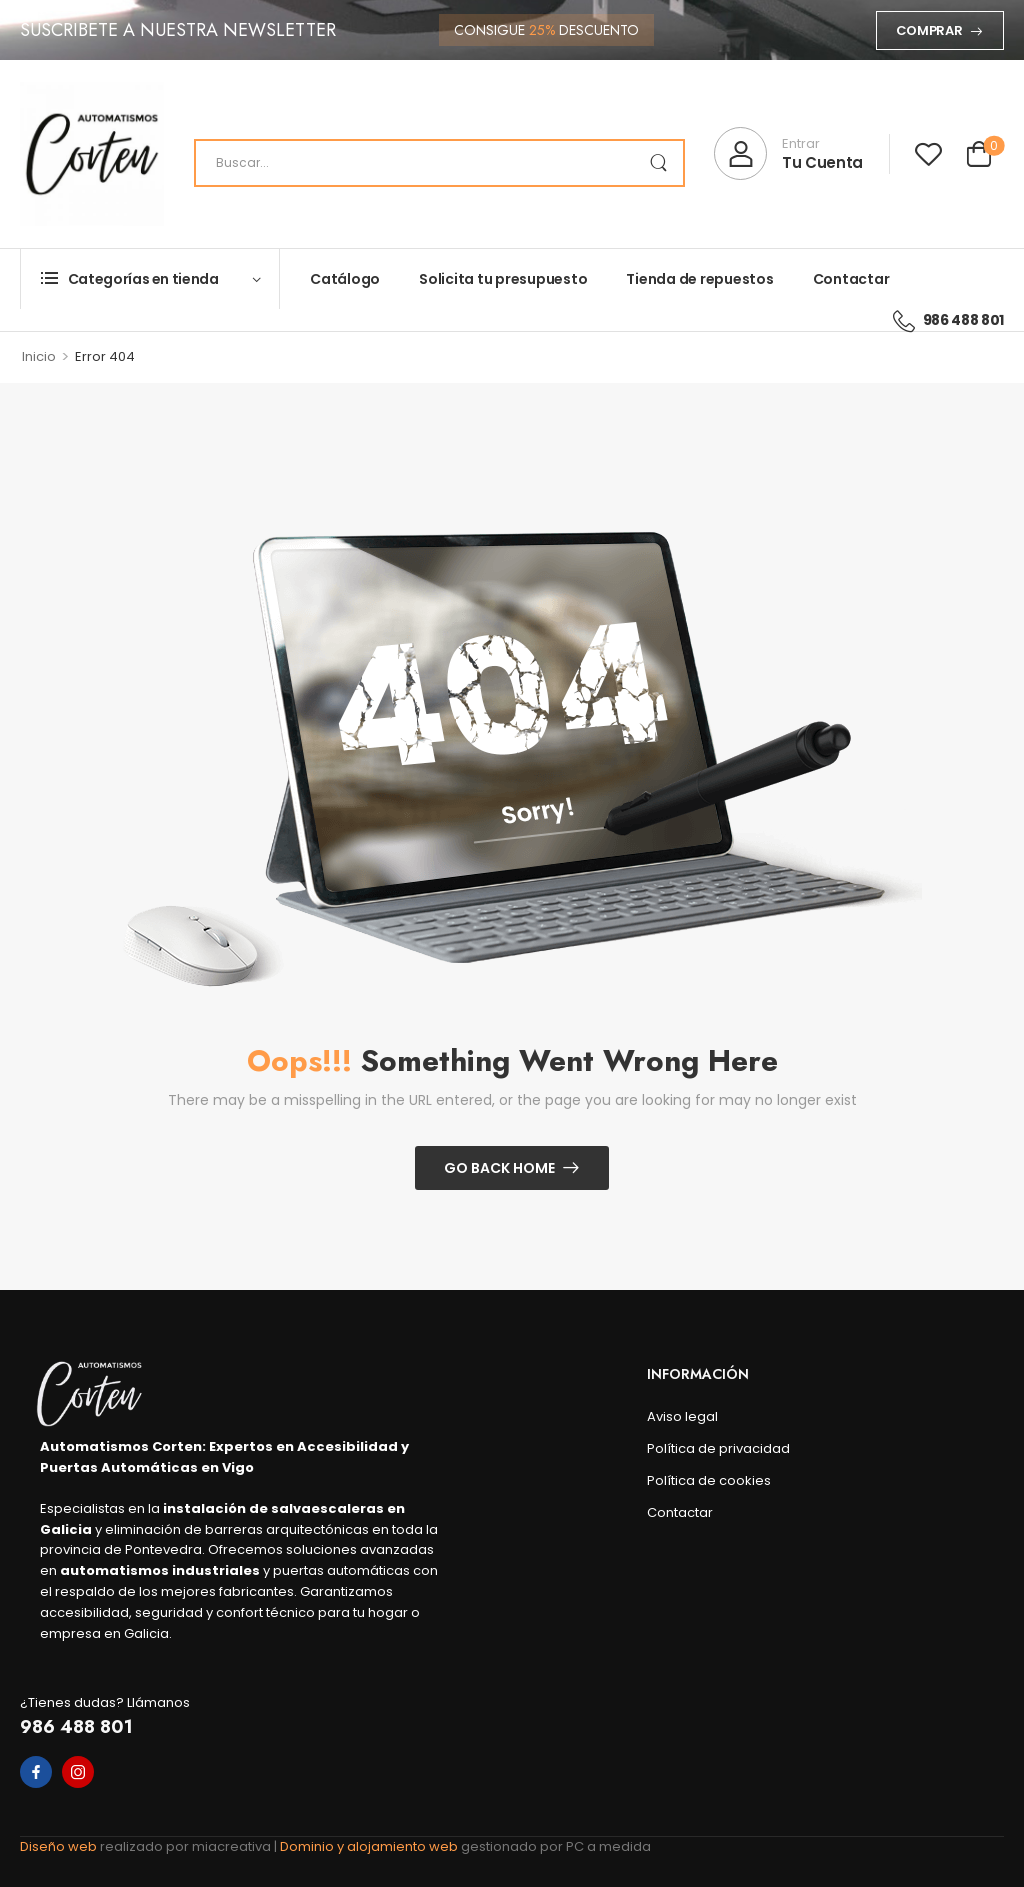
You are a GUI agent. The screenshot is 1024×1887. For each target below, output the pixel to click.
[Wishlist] (928, 153)
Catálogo (345, 279)
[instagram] (78, 1772)
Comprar (929, 30)
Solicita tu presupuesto (503, 279)
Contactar (851, 279)
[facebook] (36, 1772)
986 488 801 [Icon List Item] (948, 320)
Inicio (39, 356)
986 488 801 (76, 1727)
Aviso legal (682, 1416)
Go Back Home (499, 1168)
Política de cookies (709, 1480)
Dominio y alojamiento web (370, 1846)
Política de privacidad (718, 1448)
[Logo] (92, 154)
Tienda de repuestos (699, 279)
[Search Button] (658, 163)
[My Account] (788, 153)
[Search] (439, 163)
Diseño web (60, 1846)
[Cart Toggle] (979, 156)
